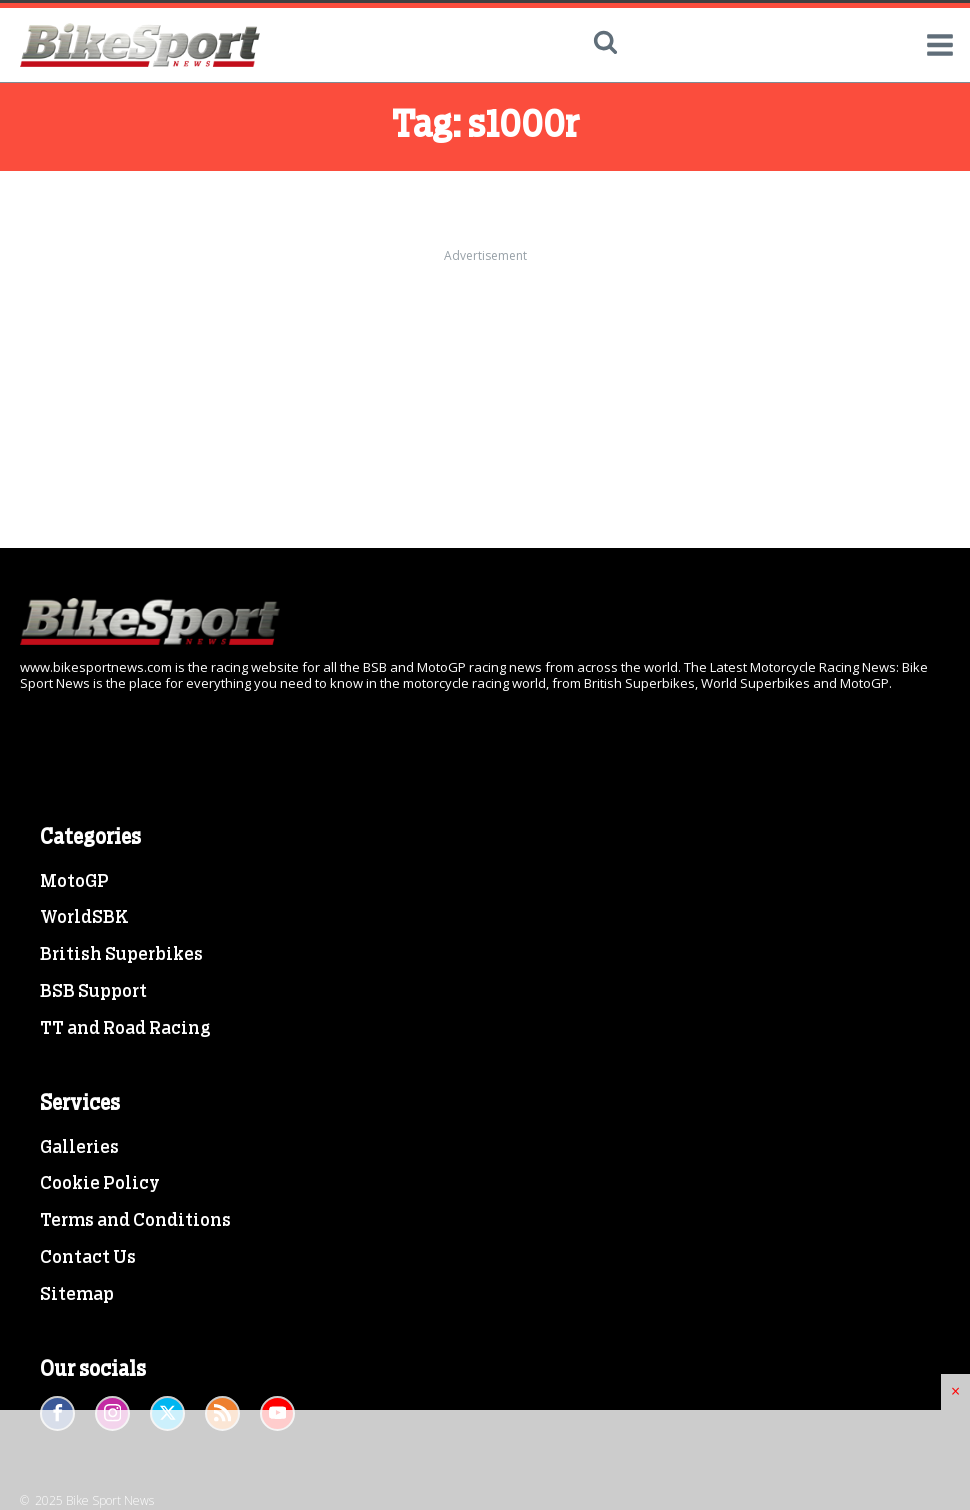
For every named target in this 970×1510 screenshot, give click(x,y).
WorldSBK (84, 918)
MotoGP (74, 882)
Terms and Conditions (135, 1221)
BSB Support (93, 992)
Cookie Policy (100, 1184)
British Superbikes (121, 955)
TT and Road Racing (125, 1029)
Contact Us (88, 1258)
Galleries (79, 1148)
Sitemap (77, 1295)
